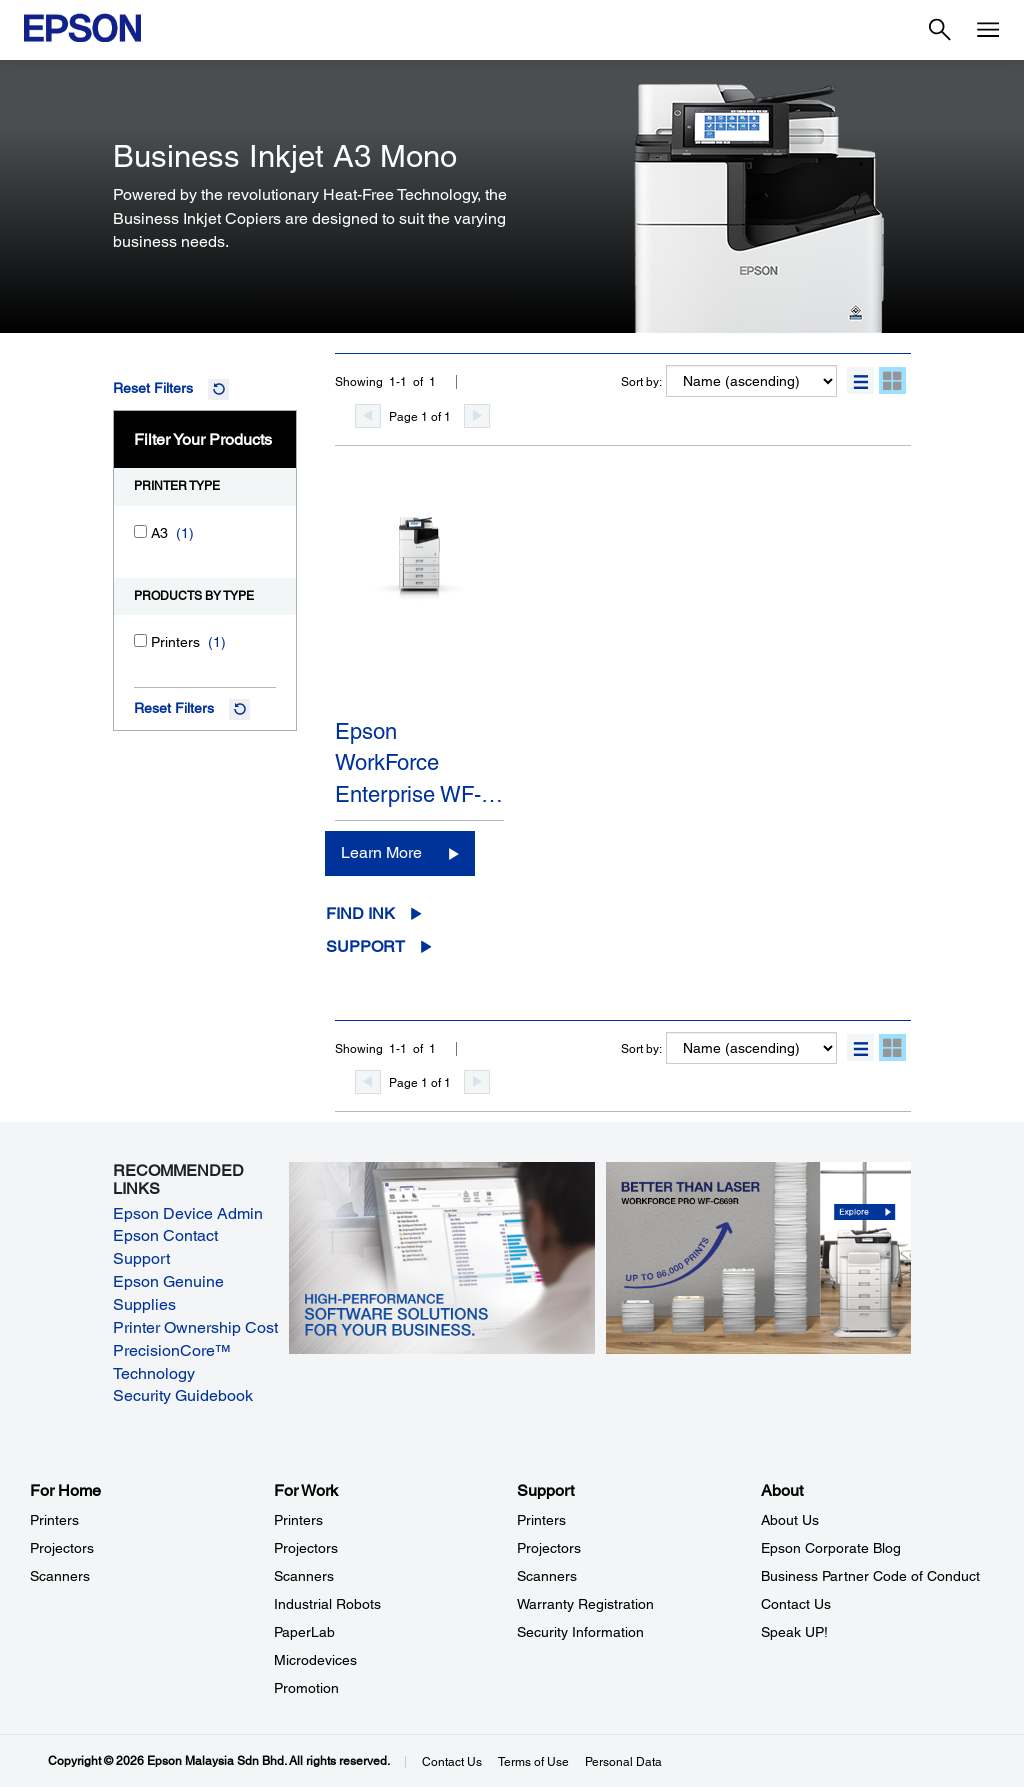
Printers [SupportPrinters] (541, 1520)
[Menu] (988, 30)
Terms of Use (533, 1762)
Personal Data (623, 1762)
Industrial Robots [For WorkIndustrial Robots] (327, 1604)
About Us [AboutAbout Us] (790, 1520)
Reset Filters (153, 388)
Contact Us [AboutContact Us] (796, 1604)
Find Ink (360, 913)
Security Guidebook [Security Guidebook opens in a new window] (183, 1395)
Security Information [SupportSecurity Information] (580, 1632)
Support (365, 946)
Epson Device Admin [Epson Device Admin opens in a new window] (188, 1213)
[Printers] (140, 640)
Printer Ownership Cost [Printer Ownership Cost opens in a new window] (195, 1327)
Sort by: (641, 382)
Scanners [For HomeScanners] (60, 1576)
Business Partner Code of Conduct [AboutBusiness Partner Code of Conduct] (870, 1576)
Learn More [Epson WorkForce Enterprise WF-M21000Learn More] (381, 852)
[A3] (140, 531)
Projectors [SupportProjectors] (549, 1548)
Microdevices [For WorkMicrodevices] (315, 1660)
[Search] (940, 30)
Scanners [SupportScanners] (547, 1576)
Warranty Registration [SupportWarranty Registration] (585, 1604)
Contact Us (452, 1762)
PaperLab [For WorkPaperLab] (304, 1632)
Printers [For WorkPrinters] (298, 1520)
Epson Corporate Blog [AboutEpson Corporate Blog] (831, 1548)
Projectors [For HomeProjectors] (62, 1548)
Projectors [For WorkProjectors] (306, 1548)
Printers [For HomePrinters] (54, 1520)
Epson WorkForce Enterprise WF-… (419, 763)
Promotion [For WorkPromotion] (306, 1688)
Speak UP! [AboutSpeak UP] (794, 1632)
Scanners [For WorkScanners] (304, 1576)
